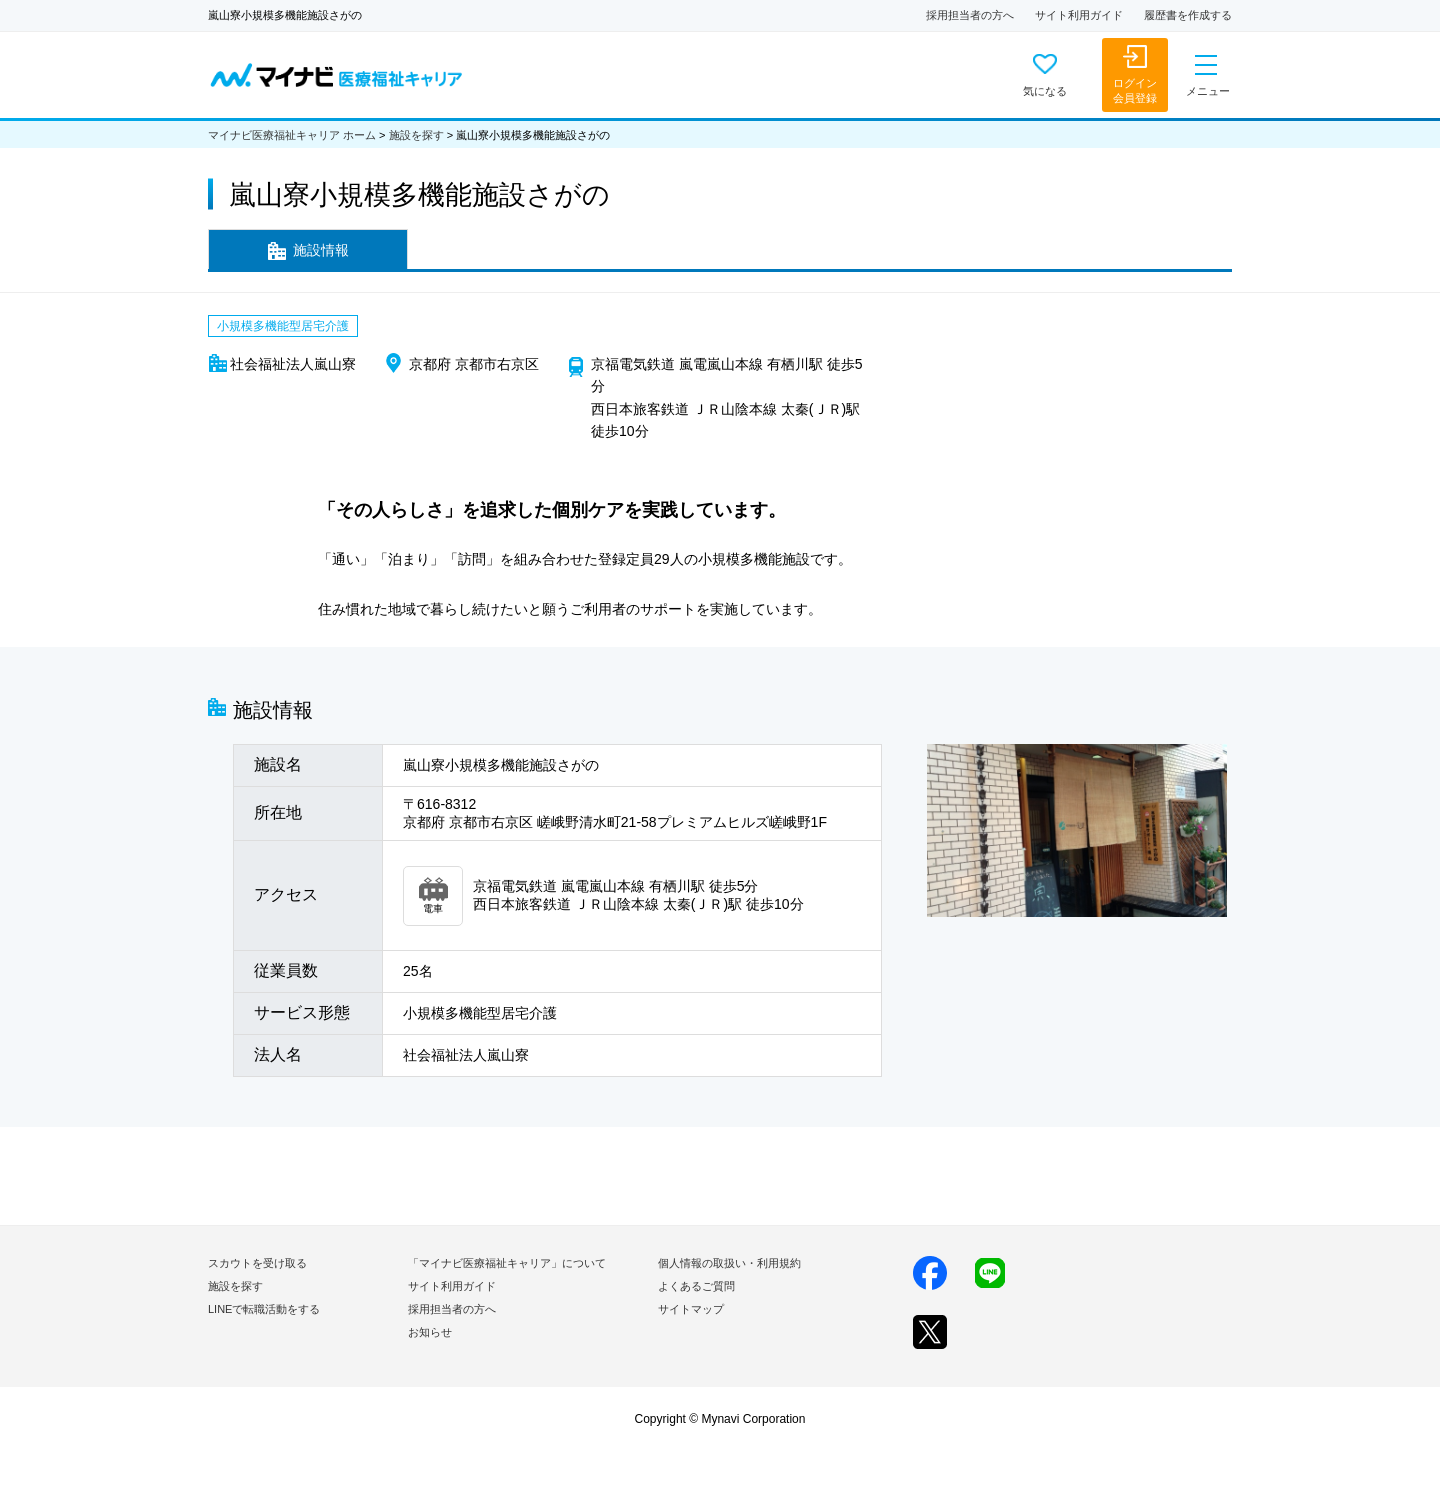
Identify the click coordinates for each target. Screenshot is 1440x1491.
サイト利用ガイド (1079, 15)
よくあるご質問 (696, 1286)
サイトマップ (691, 1309)
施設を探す (416, 135)
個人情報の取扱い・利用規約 (729, 1263)
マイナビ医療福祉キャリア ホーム (292, 135)
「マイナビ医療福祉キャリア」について (507, 1263)
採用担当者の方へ (970, 15)
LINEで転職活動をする (264, 1309)
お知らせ (430, 1332)
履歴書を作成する (1188, 15)
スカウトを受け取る (257, 1263)
